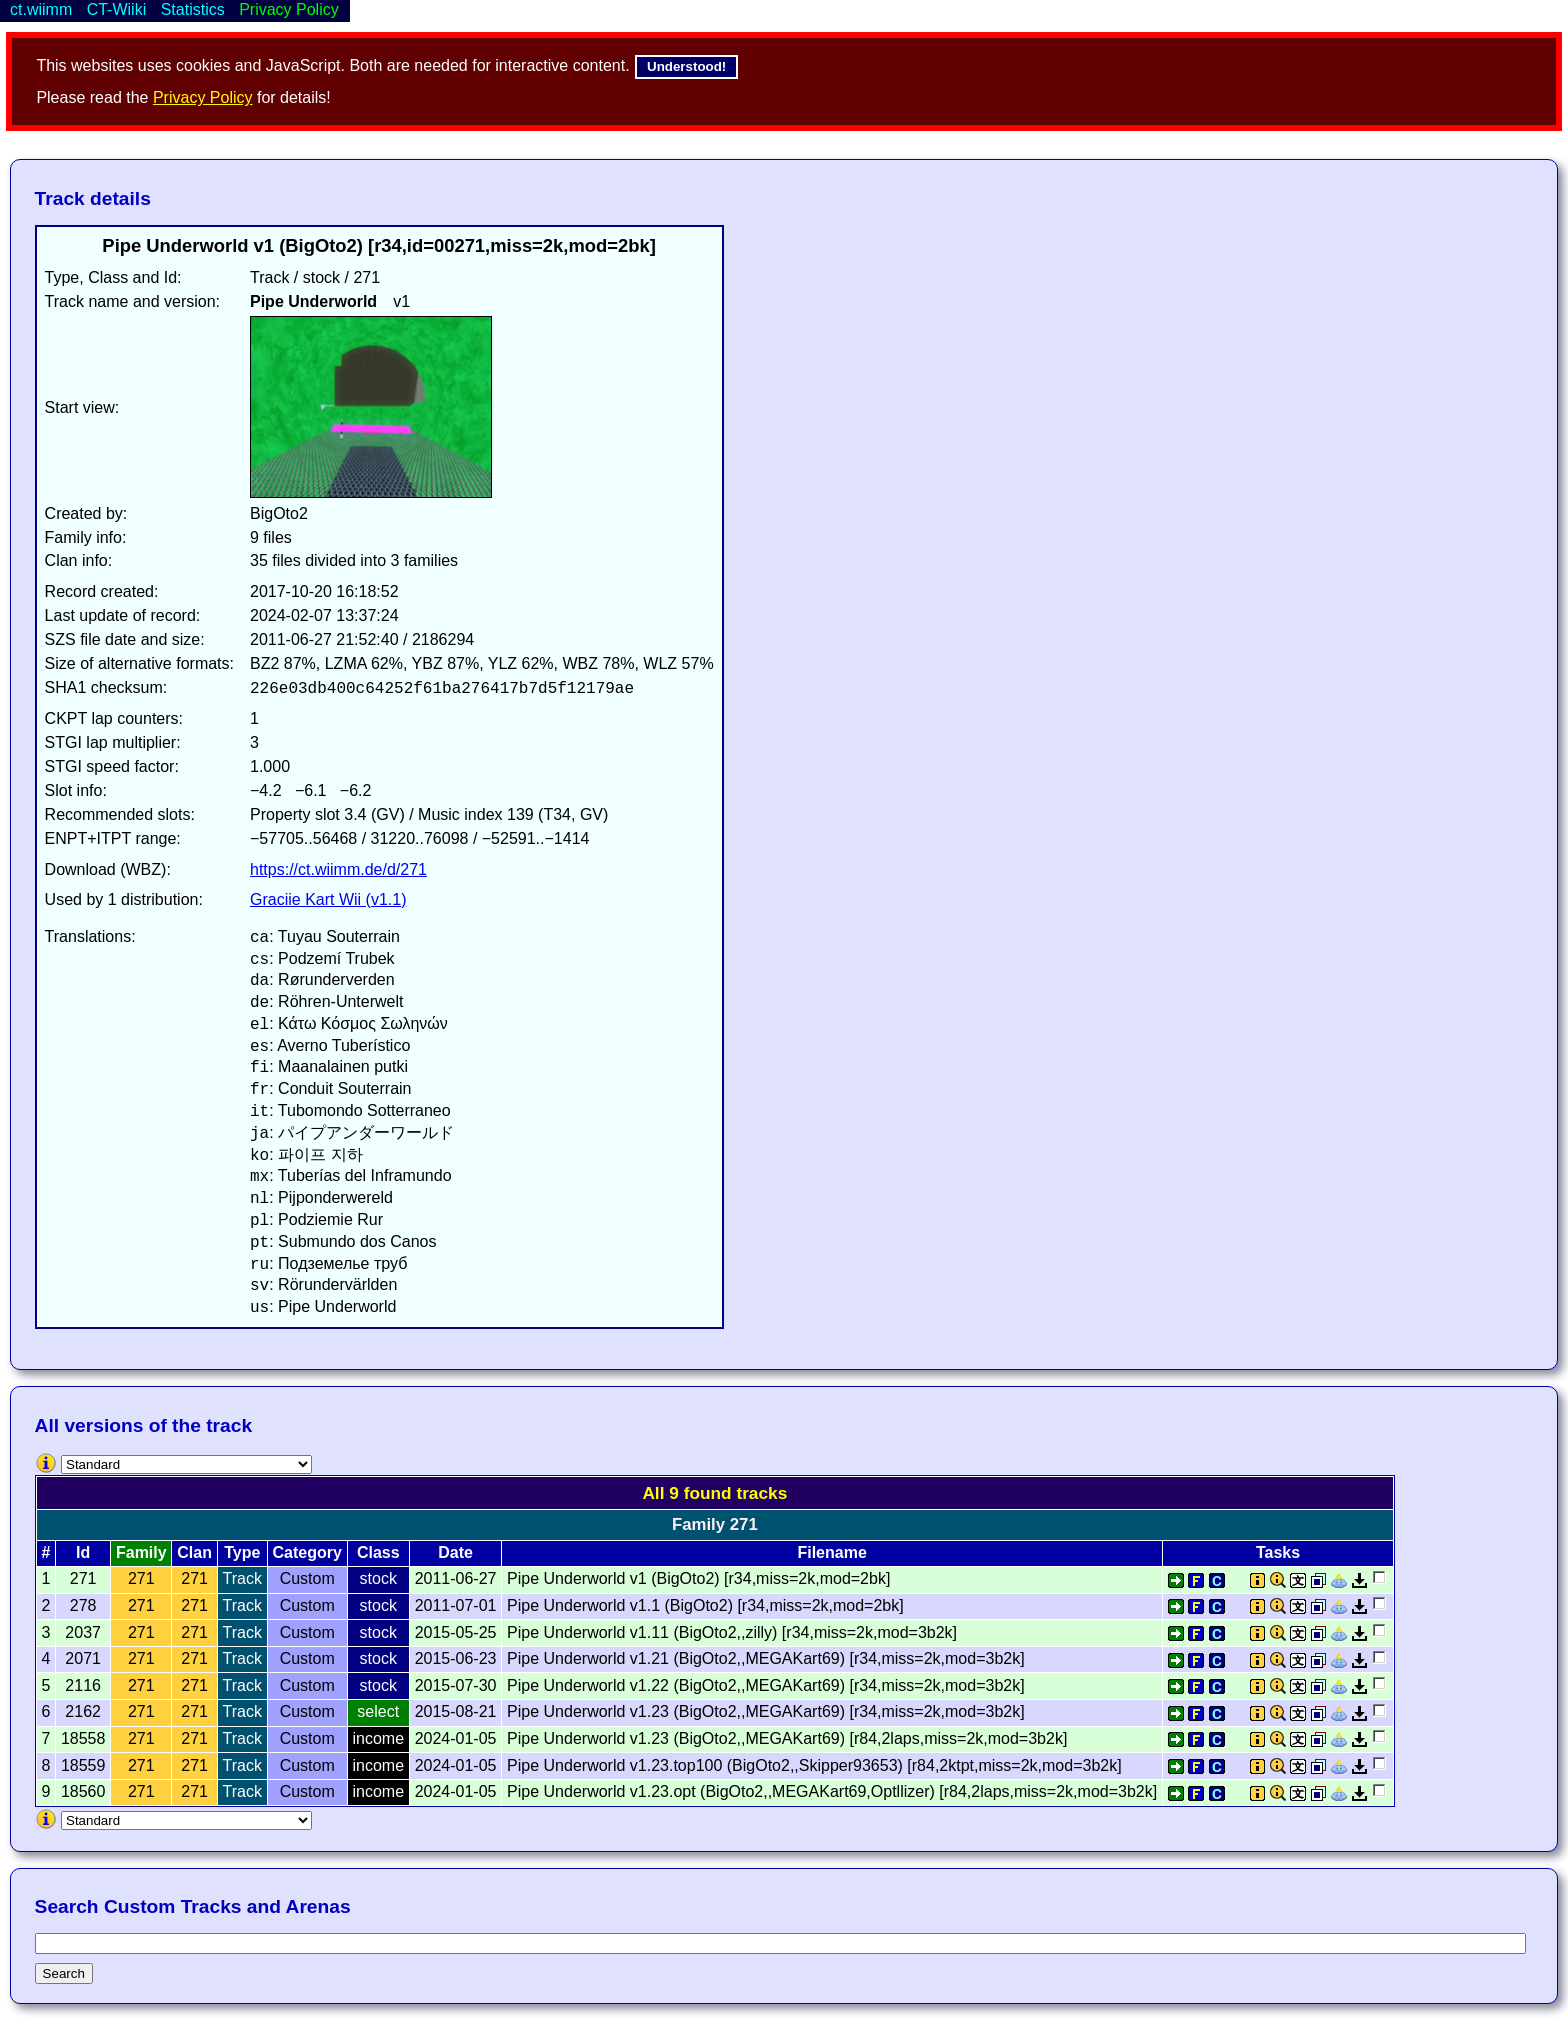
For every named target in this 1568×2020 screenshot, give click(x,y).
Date (455, 1552)
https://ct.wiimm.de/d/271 (338, 869)
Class (378, 1552)
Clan (194, 1552)
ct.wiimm (41, 9)
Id (83, 1552)
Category (307, 1552)
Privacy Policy (203, 97)
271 (141, 1578)
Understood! (686, 66)
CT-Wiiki (117, 9)
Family (141, 1552)
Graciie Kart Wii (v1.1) (328, 899)
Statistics (193, 9)
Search (64, 1973)
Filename (831, 1552)
